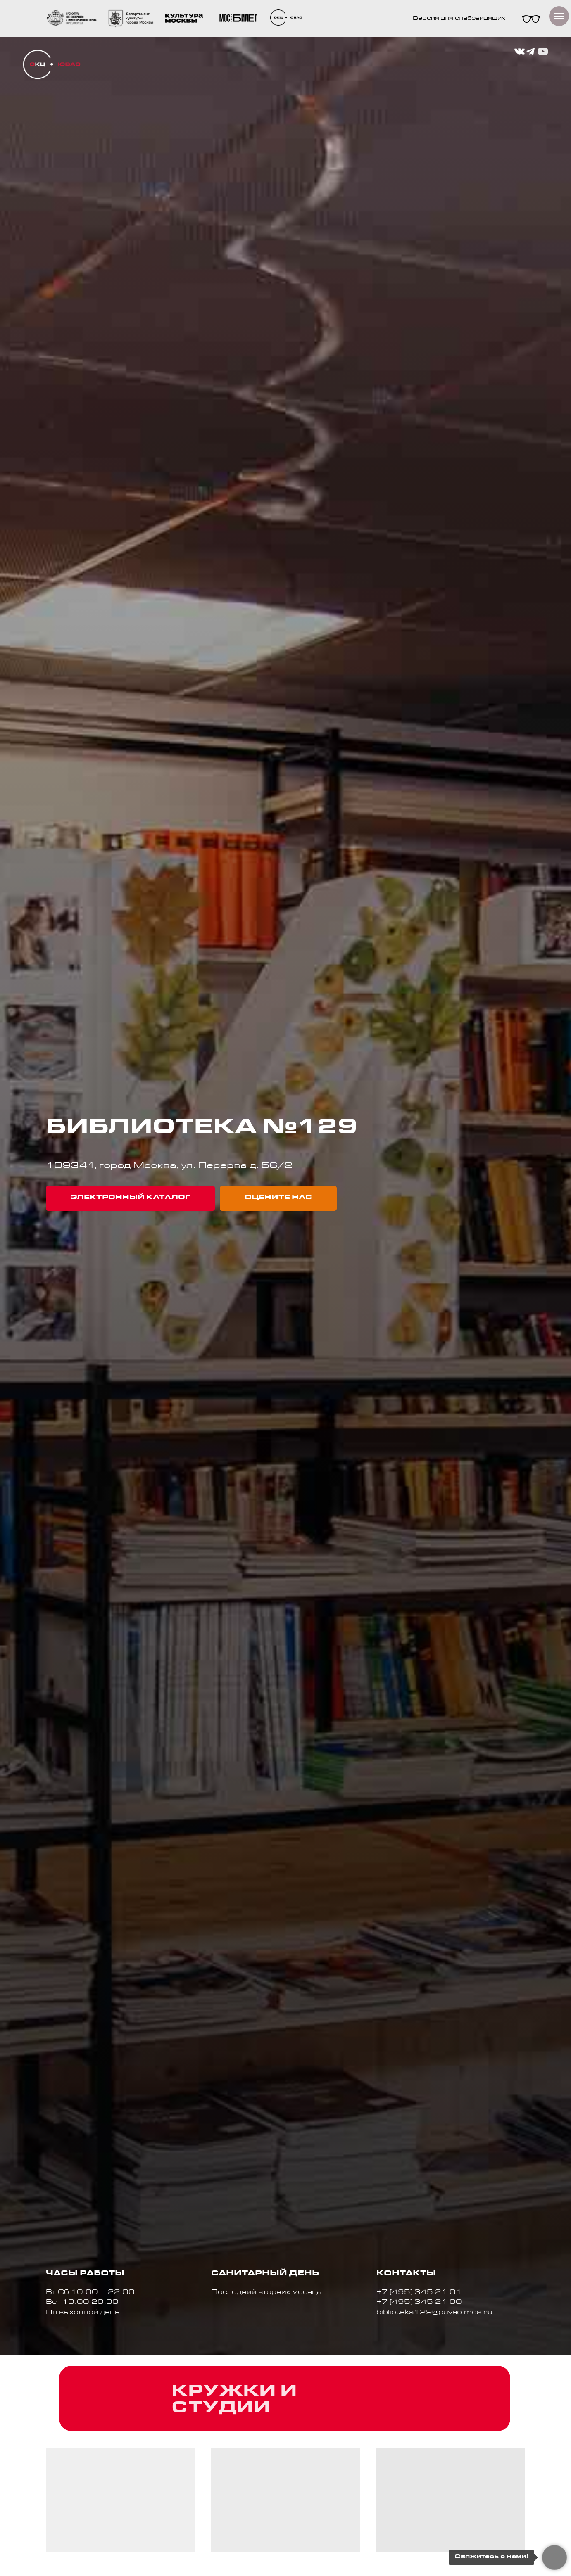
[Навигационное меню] (559, 16)
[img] (51, 64)
